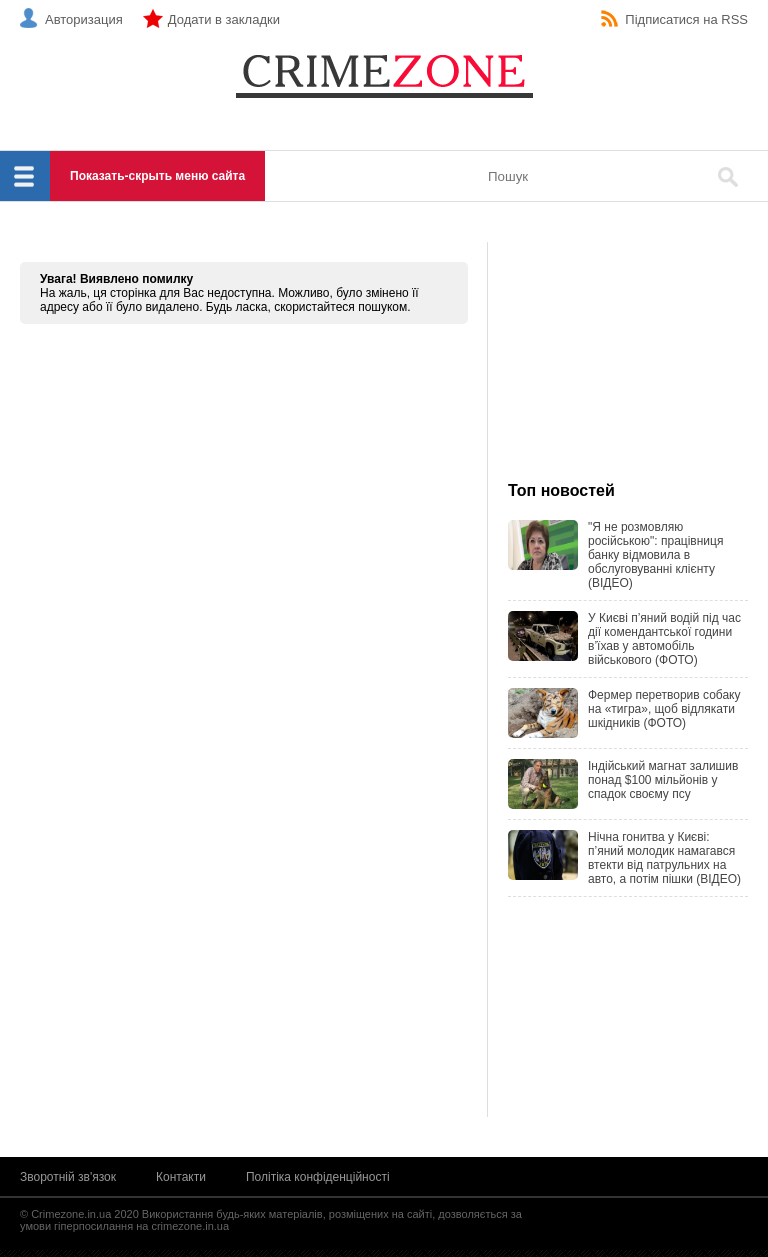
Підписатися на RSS (686, 19)
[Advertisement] (628, 362)
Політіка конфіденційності (318, 1177)
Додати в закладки (224, 19)
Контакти (181, 1177)
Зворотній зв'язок (68, 1177)
